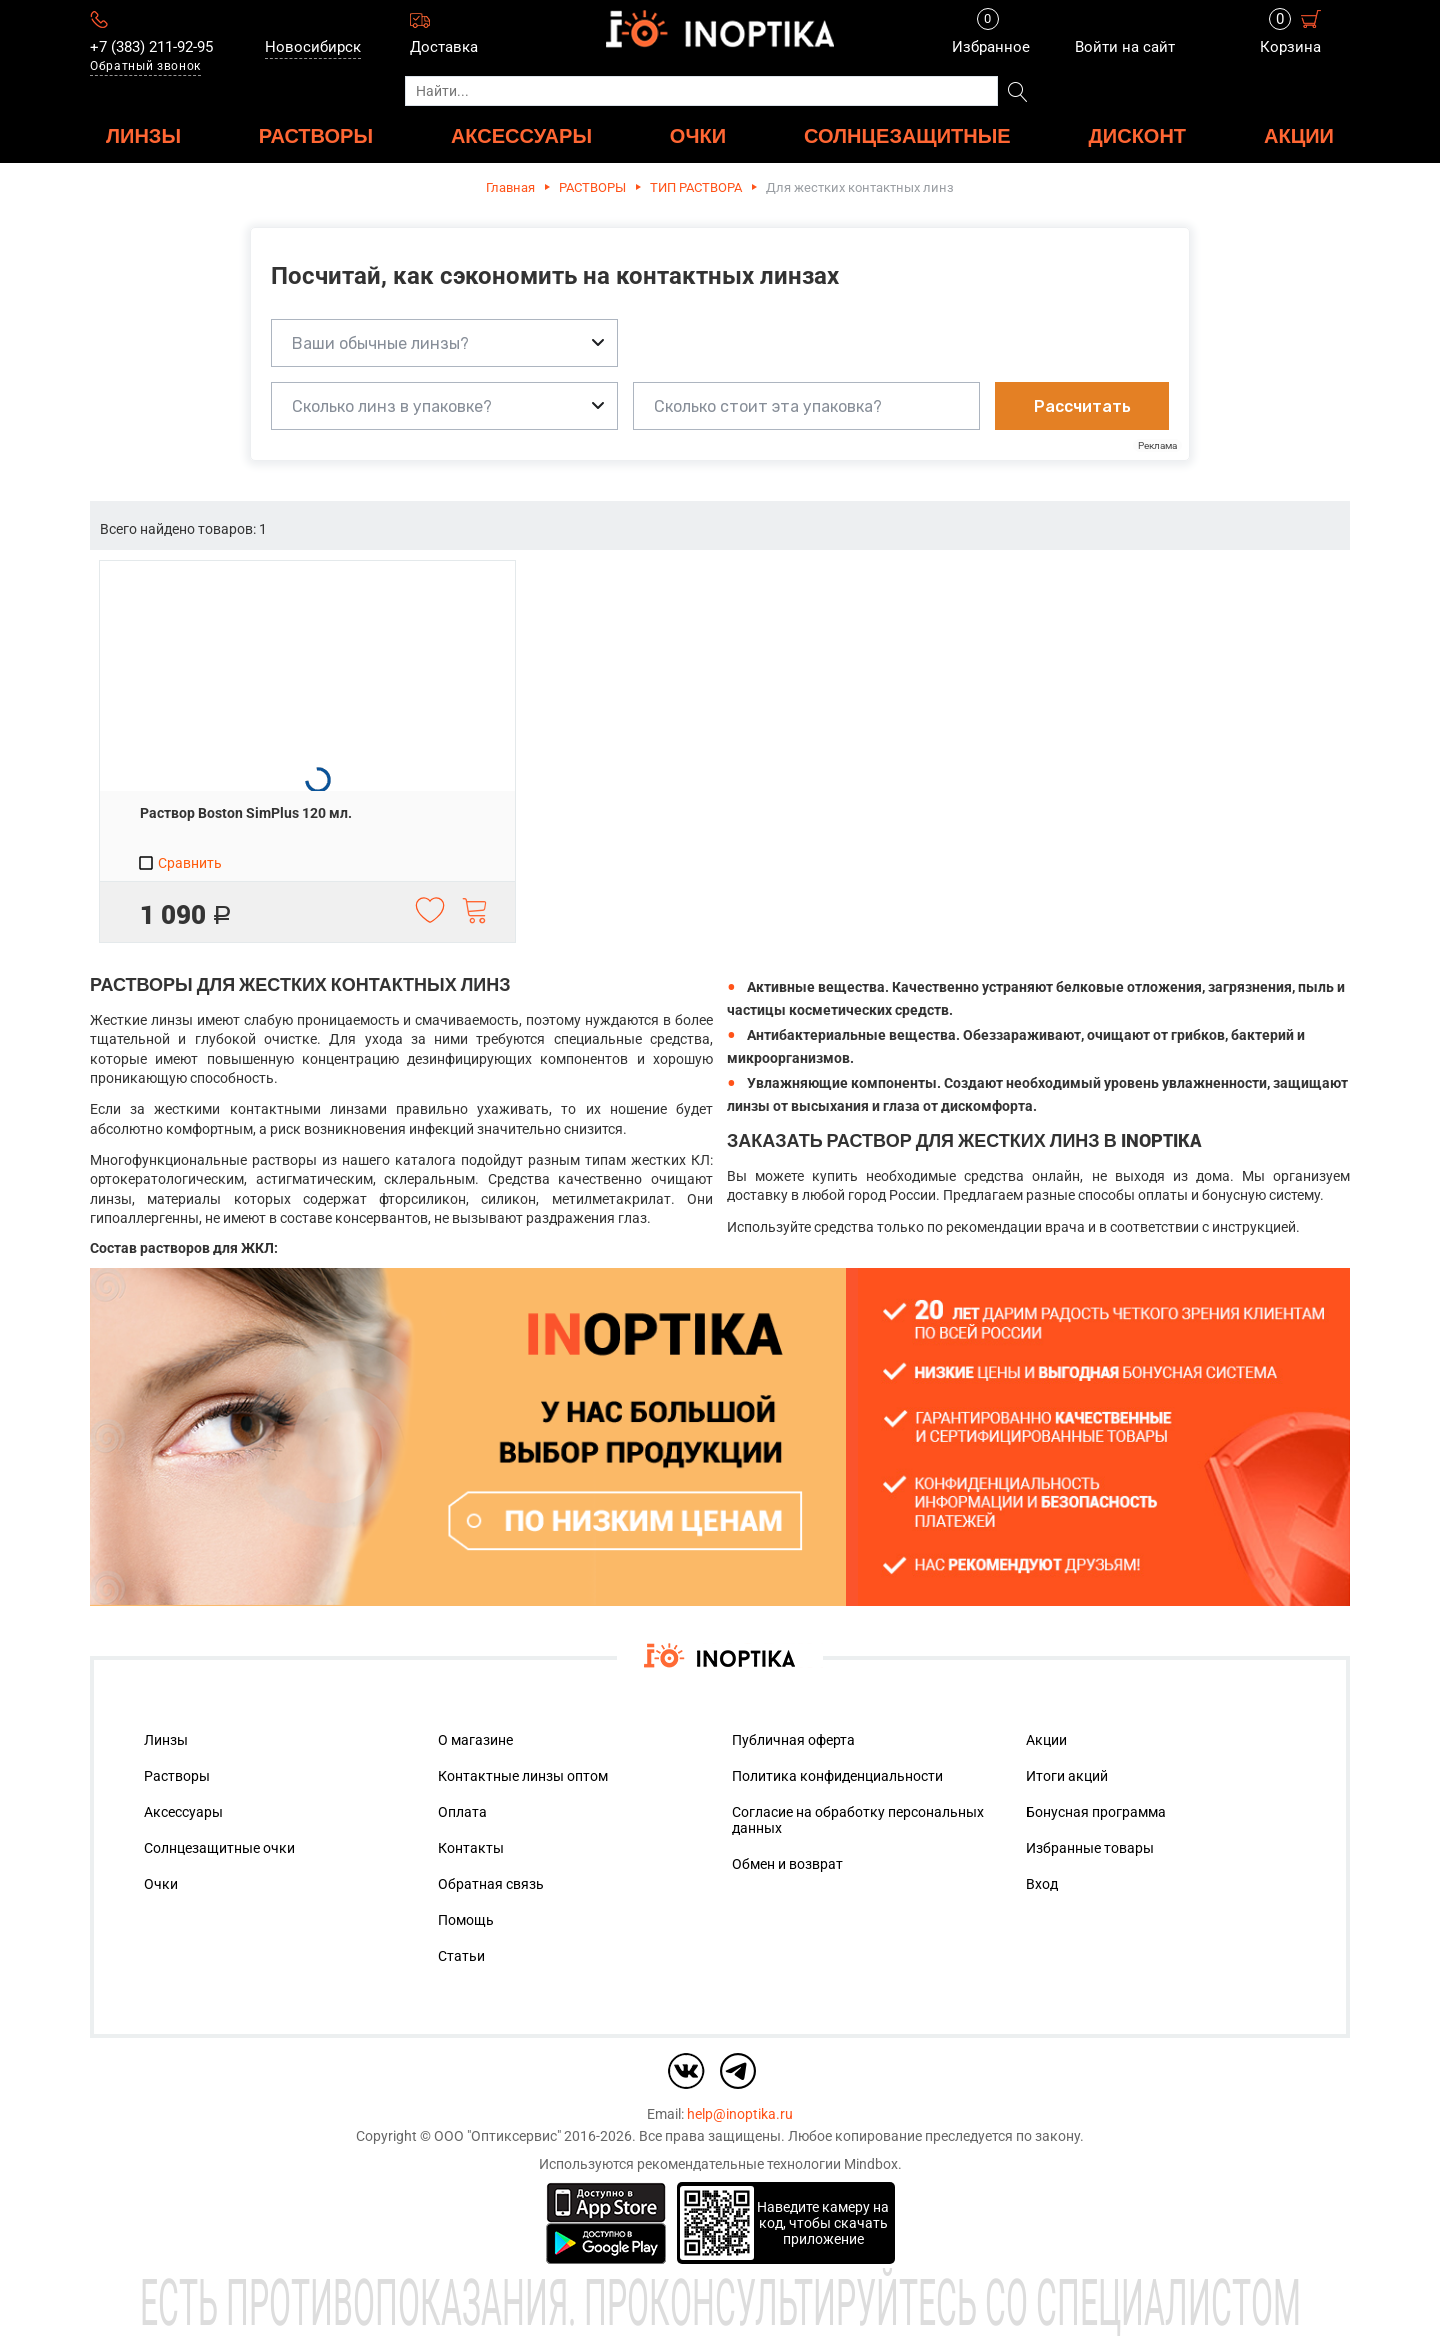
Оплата (462, 1812)
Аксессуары (183, 1812)
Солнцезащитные (907, 135)
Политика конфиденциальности (837, 1776)
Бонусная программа (1096, 1812)
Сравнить (179, 863)
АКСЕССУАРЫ (521, 135)
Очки (161, 1884)
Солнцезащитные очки (219, 1848)
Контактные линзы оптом (523, 1776)
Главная (510, 187)
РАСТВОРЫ (316, 135)
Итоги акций (1067, 1776)
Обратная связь (491, 1884)
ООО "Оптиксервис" (497, 2136)
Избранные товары (1090, 1848)
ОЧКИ (698, 135)
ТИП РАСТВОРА (696, 187)
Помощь (466, 1920)
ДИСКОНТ (1138, 135)
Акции (1299, 135)
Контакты (471, 1848)
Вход (1042, 1884)
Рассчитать (1082, 406)
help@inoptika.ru (740, 2114)
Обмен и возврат (787, 1864)
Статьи (461, 1956)
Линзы (166, 1740)
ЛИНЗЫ (143, 135)
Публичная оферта (793, 1740)
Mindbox (871, 2164)
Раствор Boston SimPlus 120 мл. (246, 813)
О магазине (475, 1740)
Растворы (177, 1776)
